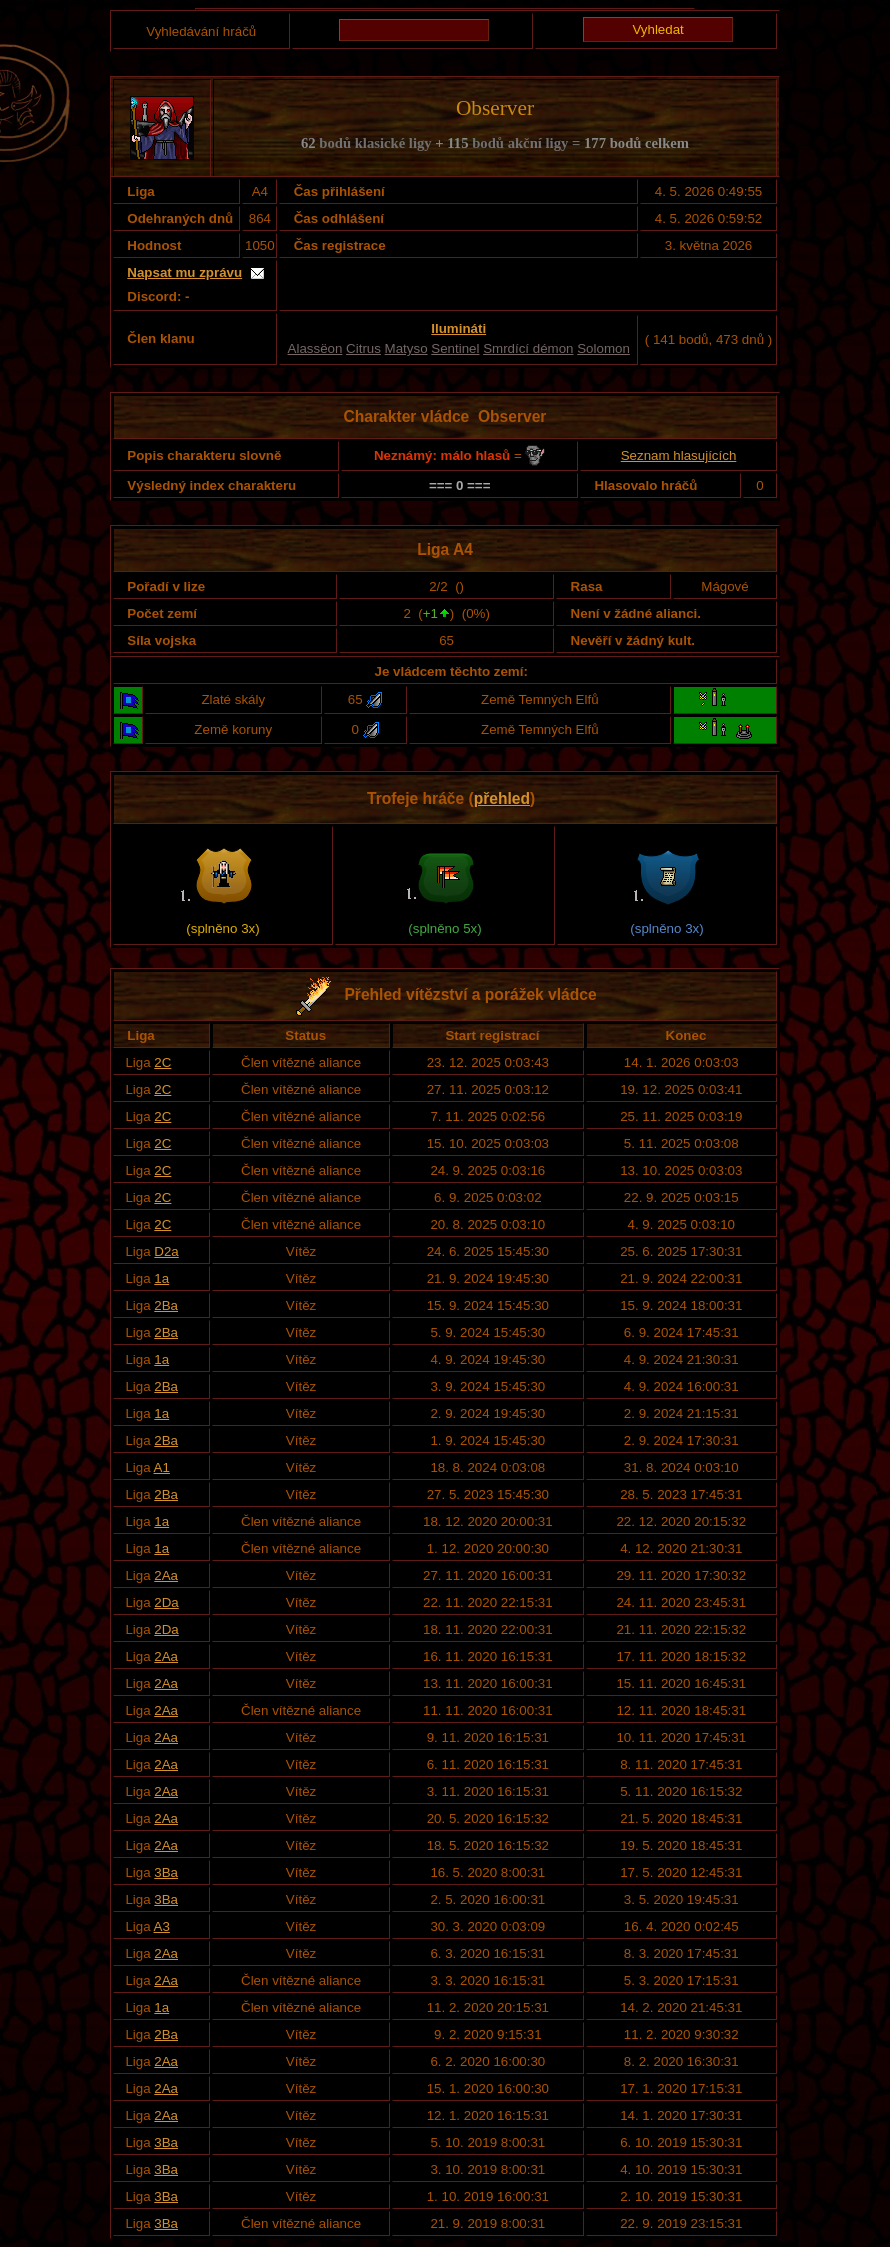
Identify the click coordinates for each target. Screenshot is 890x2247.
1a (161, 1278)
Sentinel (455, 348)
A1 (162, 1467)
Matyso (406, 348)
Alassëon (315, 348)
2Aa (166, 1575)
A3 (162, 1926)
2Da (166, 1602)
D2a (166, 1251)
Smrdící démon (528, 348)
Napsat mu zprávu (184, 272)
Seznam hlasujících (679, 455)
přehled (502, 798)
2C (162, 1062)
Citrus (363, 348)
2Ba (166, 1305)
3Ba (166, 1872)
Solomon (603, 348)
